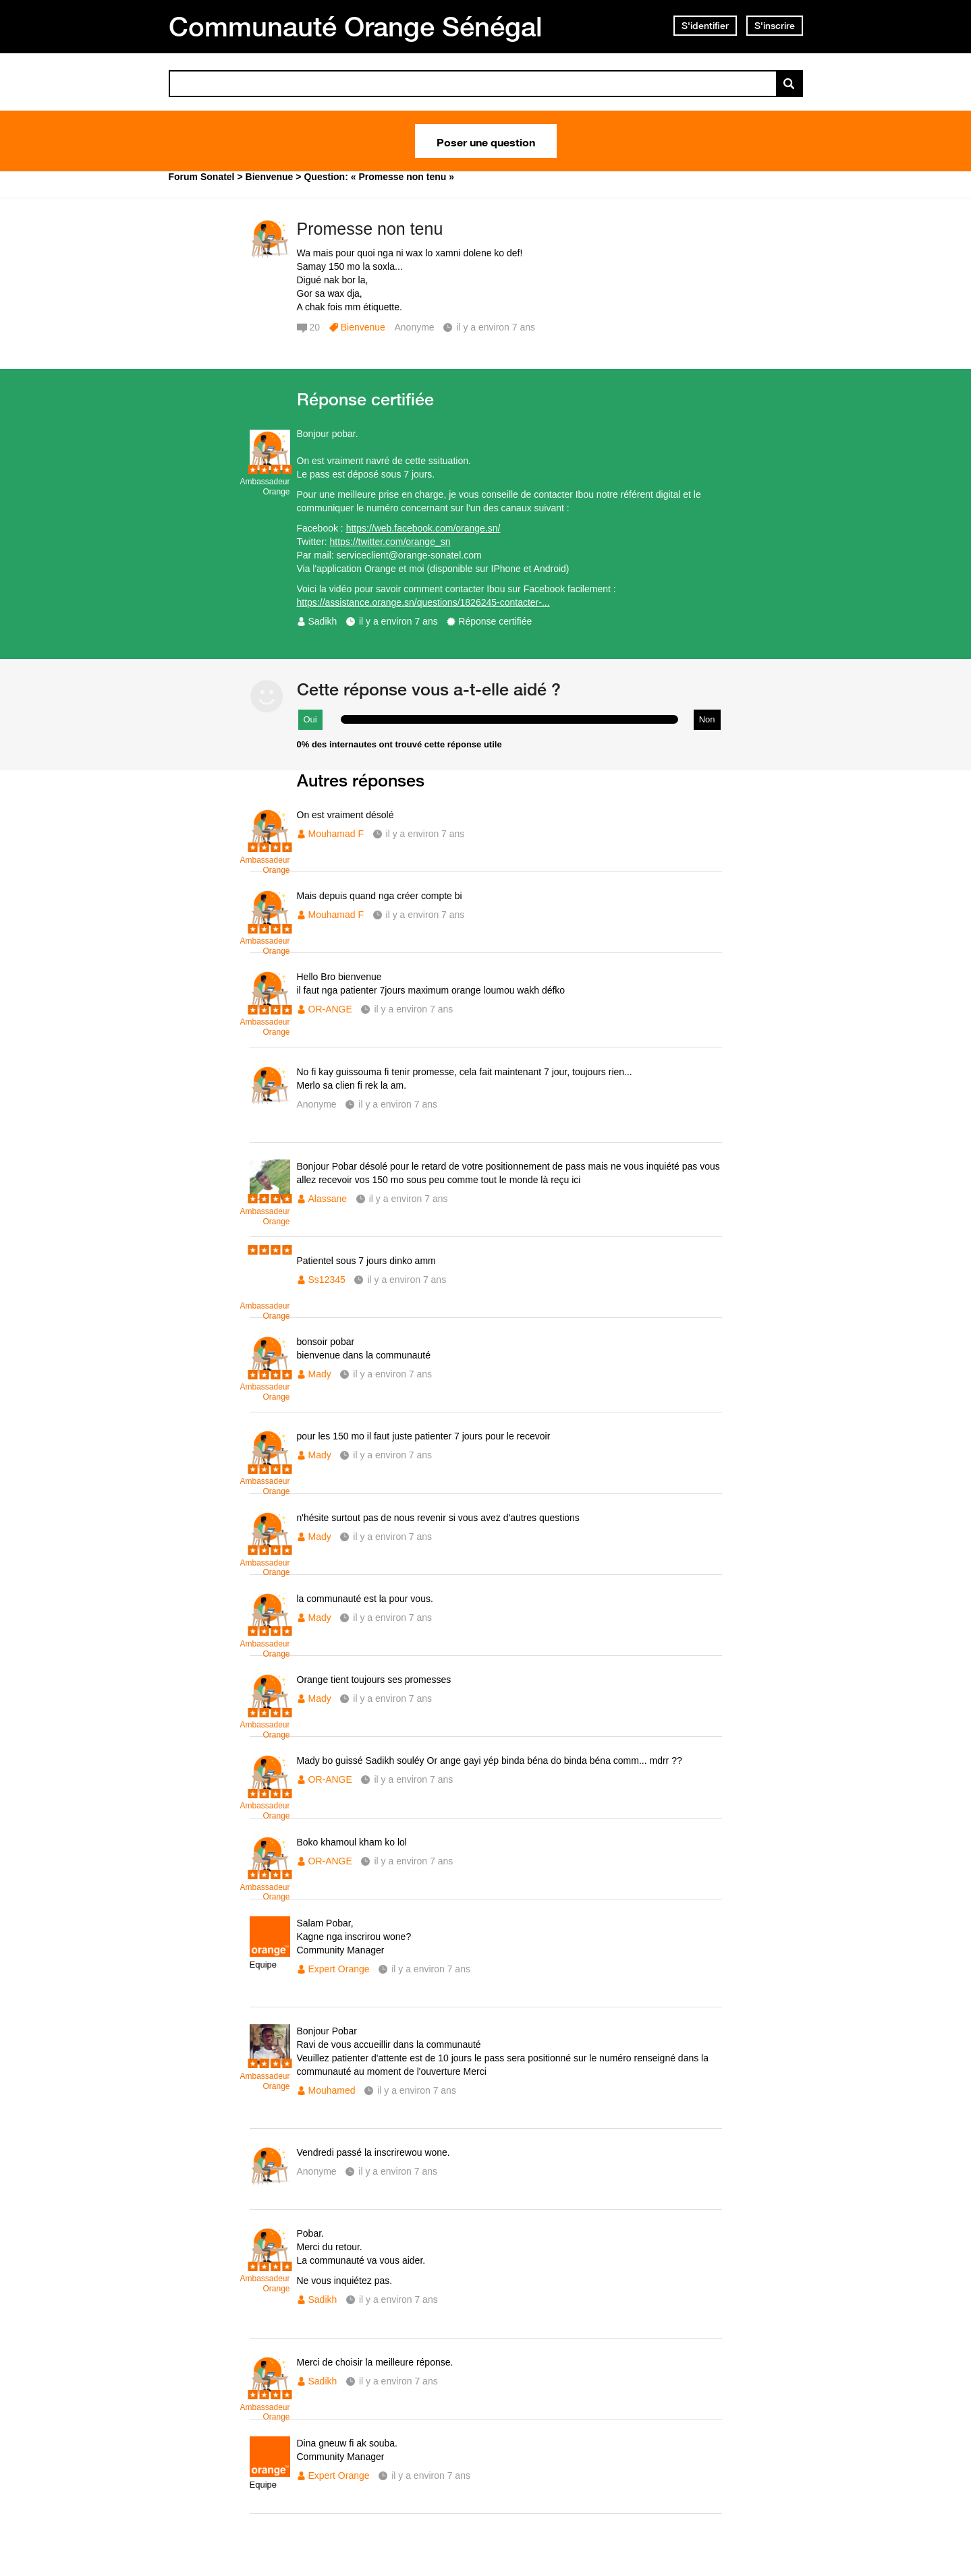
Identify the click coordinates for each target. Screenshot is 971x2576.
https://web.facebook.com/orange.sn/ (423, 528)
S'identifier (705, 26)
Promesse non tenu (370, 228)
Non (707, 719)
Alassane (328, 1198)
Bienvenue (363, 327)
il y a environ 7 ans (398, 621)
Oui (310, 719)
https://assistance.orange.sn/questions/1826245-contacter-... (423, 602)
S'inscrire (774, 26)
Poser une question (486, 141)
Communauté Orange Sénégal (356, 26)
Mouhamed (332, 2090)
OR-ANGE (330, 1009)
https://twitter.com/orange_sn (390, 541)
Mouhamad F (336, 833)
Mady (319, 1374)
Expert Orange (339, 1969)
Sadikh (322, 621)
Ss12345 (326, 1279)
